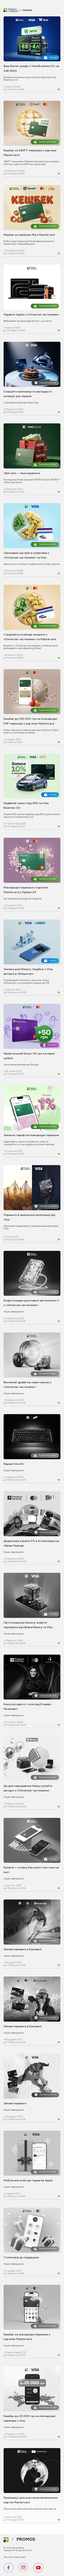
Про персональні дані (15, 2557)
